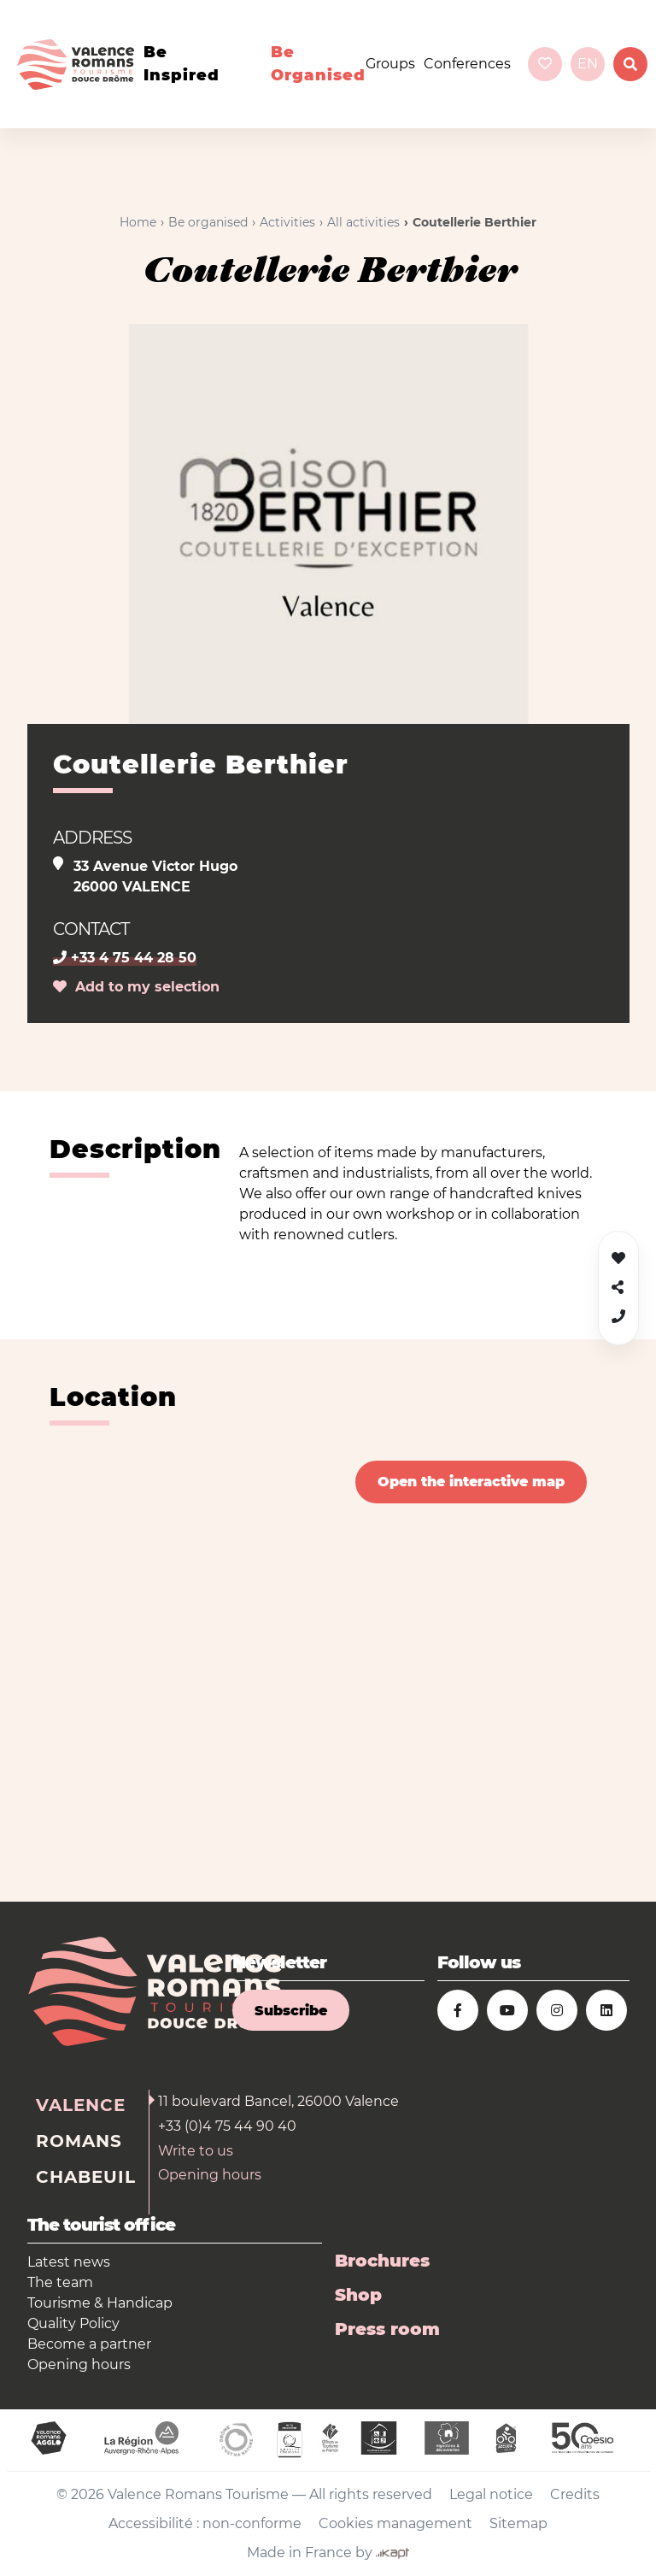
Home (138, 222)
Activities (287, 222)
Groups (390, 64)
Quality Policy (73, 2323)
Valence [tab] (81, 2105)
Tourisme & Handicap (100, 2303)
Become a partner (89, 2344)
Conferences (467, 64)
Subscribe (291, 2011)
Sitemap (518, 2523)
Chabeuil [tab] (86, 2177)
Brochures (382, 2260)
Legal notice (491, 2494)
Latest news (68, 2262)
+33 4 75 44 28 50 (124, 958)
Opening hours (209, 2175)
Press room (387, 2329)
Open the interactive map (471, 1481)
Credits (575, 2494)
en (587, 64)
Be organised (318, 64)
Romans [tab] (79, 2141)
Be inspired (182, 64)
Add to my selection (136, 987)
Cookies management (395, 2523)
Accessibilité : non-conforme (205, 2523)
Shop (358, 2295)
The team (60, 2282)
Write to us (195, 2151)
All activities (363, 222)
